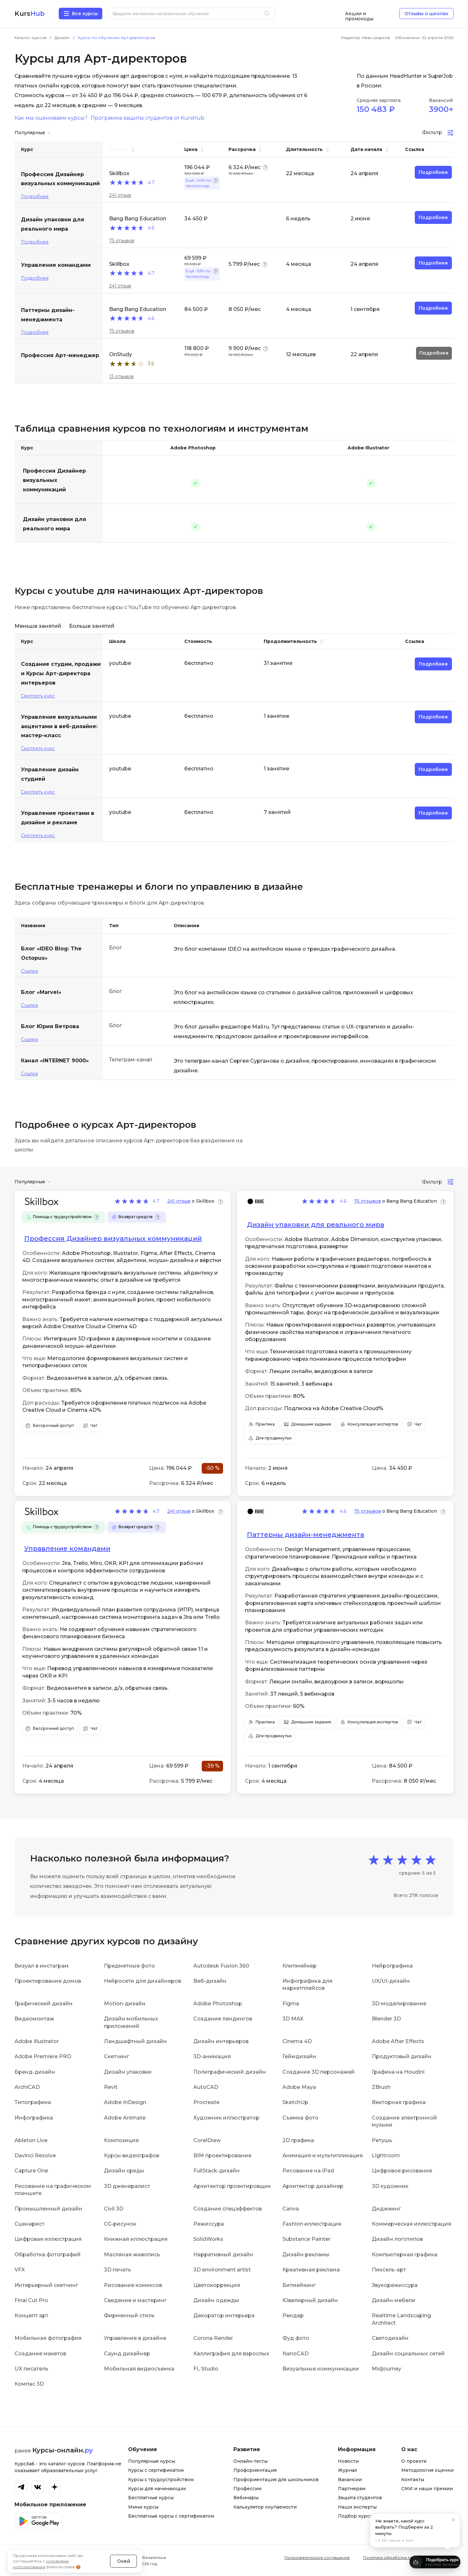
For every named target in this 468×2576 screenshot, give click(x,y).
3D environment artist (222, 2270)
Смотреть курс (38, 695)
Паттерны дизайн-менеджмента (305, 1535)
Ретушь (382, 2140)
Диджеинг (386, 2209)
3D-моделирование (399, 2003)
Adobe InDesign (125, 2102)
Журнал (347, 2470)
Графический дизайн (44, 2003)
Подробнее (35, 196)
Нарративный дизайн (223, 2254)
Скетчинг (116, 2056)
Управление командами (67, 1548)
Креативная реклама (311, 2270)
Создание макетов (40, 2353)
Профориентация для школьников (276, 2479)
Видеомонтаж (34, 2019)
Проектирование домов (48, 1981)
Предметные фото (129, 1966)
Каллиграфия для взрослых (231, 2353)
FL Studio (205, 2369)
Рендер (293, 2315)
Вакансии (350, 2479)
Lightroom (386, 2155)
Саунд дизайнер (127, 2353)
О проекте (414, 2461)
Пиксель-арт (389, 2270)
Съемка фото (300, 2118)
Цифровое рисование (402, 2171)
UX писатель (31, 2369)
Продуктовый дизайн (402, 2056)
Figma (290, 2003)
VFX (20, 2270)
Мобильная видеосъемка (139, 2369)
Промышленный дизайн (48, 2209)
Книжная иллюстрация (136, 2239)
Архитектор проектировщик (232, 2186)
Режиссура (208, 2224)
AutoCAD (205, 2087)
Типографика (33, 2102)
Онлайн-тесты (250, 2461)
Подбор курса (355, 2516)
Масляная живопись (132, 2254)
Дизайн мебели (393, 2300)
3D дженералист (127, 2186)
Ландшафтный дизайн (135, 2041)
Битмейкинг (299, 2285)
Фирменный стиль (129, 2315)
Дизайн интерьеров (221, 2041)
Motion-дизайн (125, 2003)
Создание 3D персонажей (318, 2072)
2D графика (298, 2140)
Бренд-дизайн (35, 2072)
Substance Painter (306, 2239)
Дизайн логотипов (397, 2239)
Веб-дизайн (210, 1981)
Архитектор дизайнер (312, 2186)
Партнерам (351, 2488)
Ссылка (29, 971)
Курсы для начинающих (157, 2488)
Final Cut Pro (31, 2300)
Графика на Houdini (398, 2072)
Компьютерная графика (404, 2254)
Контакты (412, 2479)
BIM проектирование (222, 2155)
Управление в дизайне (135, 2338)
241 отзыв (120, 195)
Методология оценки (427, 2470)
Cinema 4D (297, 2041)
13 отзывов (121, 376)
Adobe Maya (299, 2087)
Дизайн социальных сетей (408, 2353)
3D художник (390, 2186)
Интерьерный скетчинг (46, 2285)
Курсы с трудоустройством (161, 2479)
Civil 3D (113, 2209)
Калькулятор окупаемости (265, 2507)
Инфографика (34, 2118)
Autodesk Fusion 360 (221, 1966)
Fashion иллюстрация (311, 2224)
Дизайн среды (124, 2171)
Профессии (247, 2488)
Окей (123, 2545)
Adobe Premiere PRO (43, 2056)
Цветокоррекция (216, 2285)
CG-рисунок (120, 2224)
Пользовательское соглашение (317, 2557)
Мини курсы (143, 2507)
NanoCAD (295, 2353)
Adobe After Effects (398, 2041)
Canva (290, 2209)
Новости (348, 2461)
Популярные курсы (151, 2461)
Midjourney (386, 2369)
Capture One (31, 2171)
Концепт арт (31, 2315)
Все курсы (85, 13)
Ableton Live (31, 2140)
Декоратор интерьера (224, 2315)
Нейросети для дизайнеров (142, 1981)
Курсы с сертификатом (156, 2470)
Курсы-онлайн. (62, 2450)
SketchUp (295, 2102)
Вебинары (246, 2498)
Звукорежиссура (395, 2285)
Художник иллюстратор (226, 2118)
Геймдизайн (299, 2056)
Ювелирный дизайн (310, 2300)
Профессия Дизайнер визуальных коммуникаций (54, 480)
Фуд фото (295, 2338)
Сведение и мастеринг (135, 2300)
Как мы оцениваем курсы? (51, 118)
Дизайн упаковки (128, 2072)
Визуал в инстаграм (42, 1966)
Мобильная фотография (48, 2338)
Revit (110, 2087)
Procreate (206, 2102)
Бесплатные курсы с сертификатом (171, 2516)
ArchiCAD (27, 2087)
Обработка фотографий (48, 2254)
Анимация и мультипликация (322, 2155)
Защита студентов (360, 2498)
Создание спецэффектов (227, 2209)
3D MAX (292, 2019)
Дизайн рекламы (306, 2254)
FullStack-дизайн (216, 2171)
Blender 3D (386, 2019)
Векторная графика (399, 2102)
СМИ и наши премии (427, 2488)
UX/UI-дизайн (391, 1981)
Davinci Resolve (35, 2155)
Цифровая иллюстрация (48, 2239)
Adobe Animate (125, 2118)
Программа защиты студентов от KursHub (147, 118)
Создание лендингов (222, 2019)
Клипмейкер (299, 1966)
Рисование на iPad (308, 2171)
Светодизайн (390, 2338)
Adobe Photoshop (217, 2003)
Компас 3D (29, 2384)
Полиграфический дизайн (229, 2072)
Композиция (121, 2140)
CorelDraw (207, 2140)
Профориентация (255, 2470)
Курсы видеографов (131, 2155)
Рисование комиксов (133, 2285)
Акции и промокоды (359, 13)
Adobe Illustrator (37, 2041)
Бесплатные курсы (151, 2498)
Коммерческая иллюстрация (411, 2224)
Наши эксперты (357, 2507)
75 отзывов (121, 241)
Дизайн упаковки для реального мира (54, 524)
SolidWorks (208, 2239)
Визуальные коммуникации (320, 2369)
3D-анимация (212, 2056)
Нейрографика (392, 1966)
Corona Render (213, 2338)
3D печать (117, 2270)
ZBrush (381, 2087)
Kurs (30, 13)
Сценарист (30, 2224)
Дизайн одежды (216, 2300)
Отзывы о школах (426, 13)
